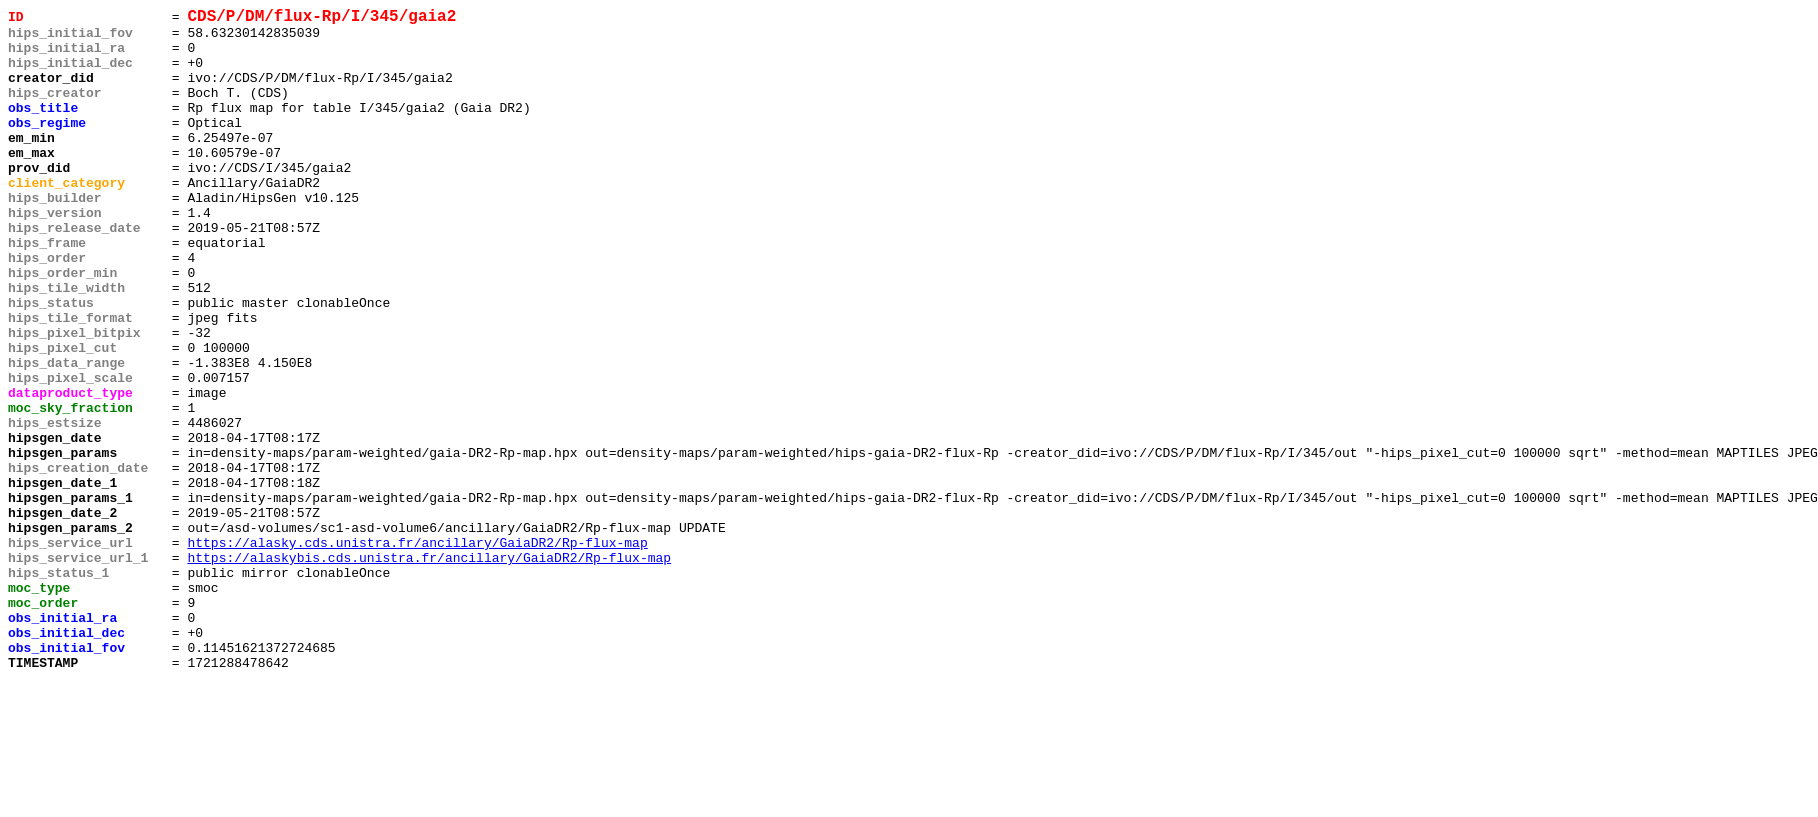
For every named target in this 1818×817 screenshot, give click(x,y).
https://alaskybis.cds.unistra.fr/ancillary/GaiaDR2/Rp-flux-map (429, 669)
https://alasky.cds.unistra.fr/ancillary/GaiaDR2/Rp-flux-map (417, 651)
